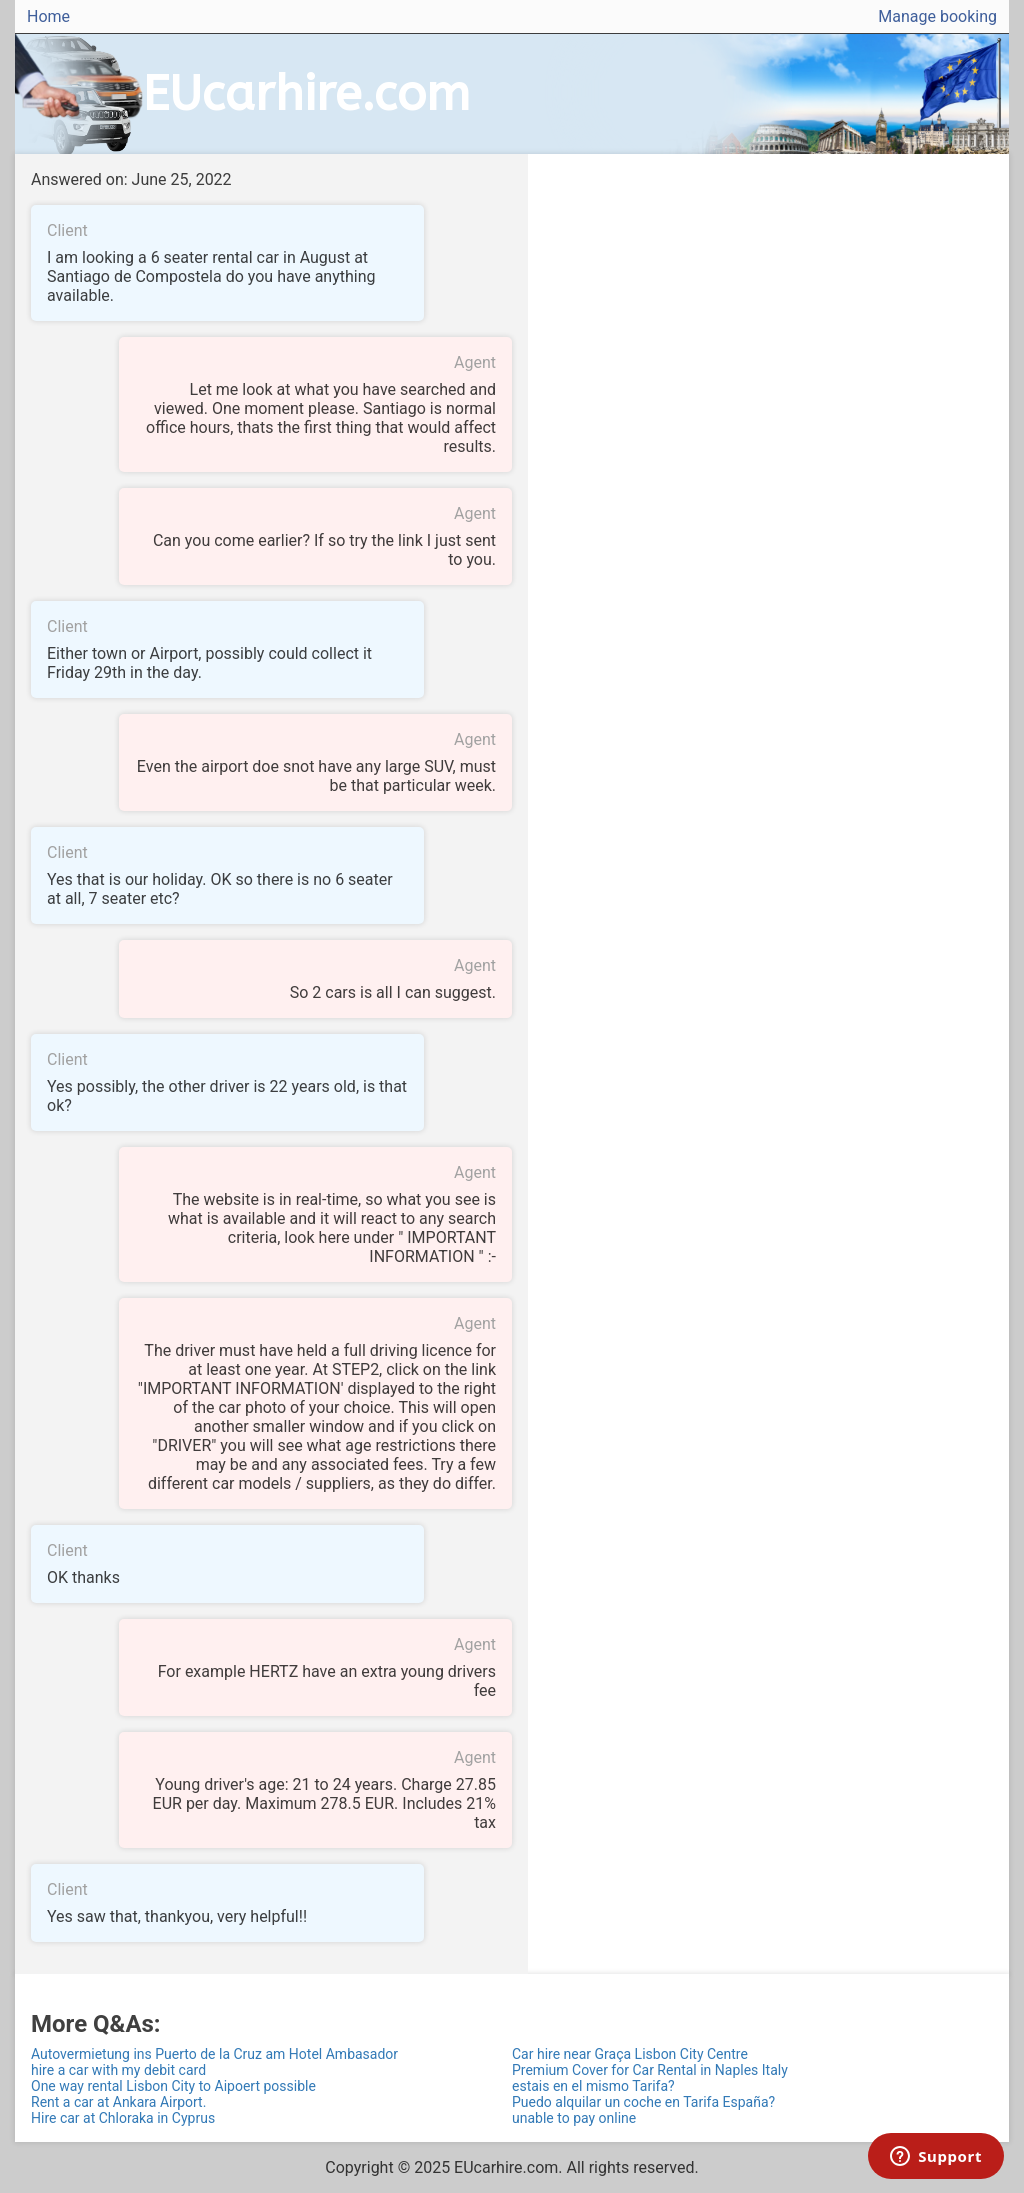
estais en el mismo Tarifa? (593, 2086)
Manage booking (937, 16)
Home (48, 16)
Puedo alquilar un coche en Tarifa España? (643, 2102)
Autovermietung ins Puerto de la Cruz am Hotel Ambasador (214, 2054)
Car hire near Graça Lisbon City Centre (630, 2054)
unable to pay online (574, 2118)
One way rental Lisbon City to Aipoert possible (173, 2086)
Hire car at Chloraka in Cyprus (123, 2118)
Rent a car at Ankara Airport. (118, 2102)
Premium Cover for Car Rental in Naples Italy (650, 2070)
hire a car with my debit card (118, 2070)
